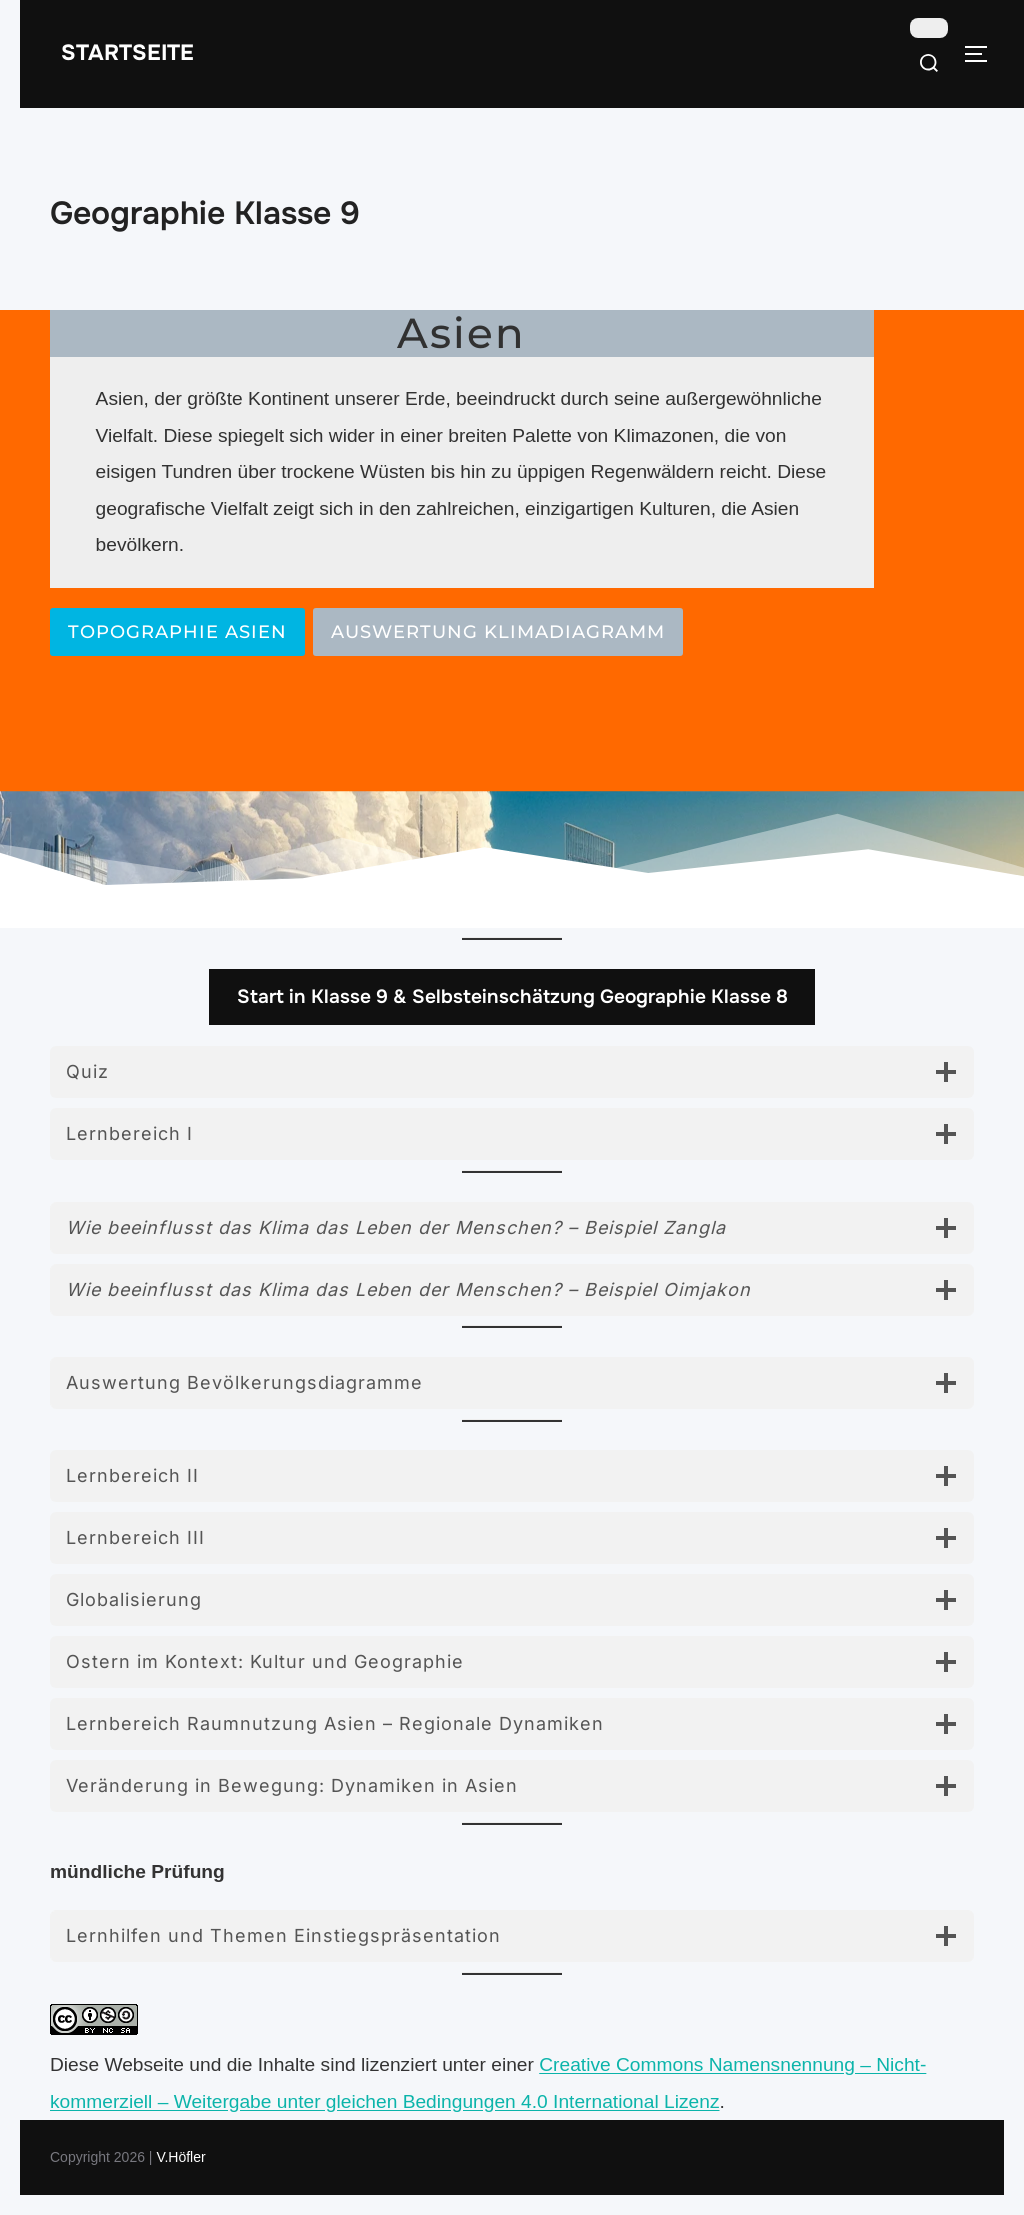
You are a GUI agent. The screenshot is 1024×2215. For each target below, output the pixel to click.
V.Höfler (180, 2157)
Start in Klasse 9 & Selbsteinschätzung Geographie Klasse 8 (512, 996)
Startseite (127, 53)
